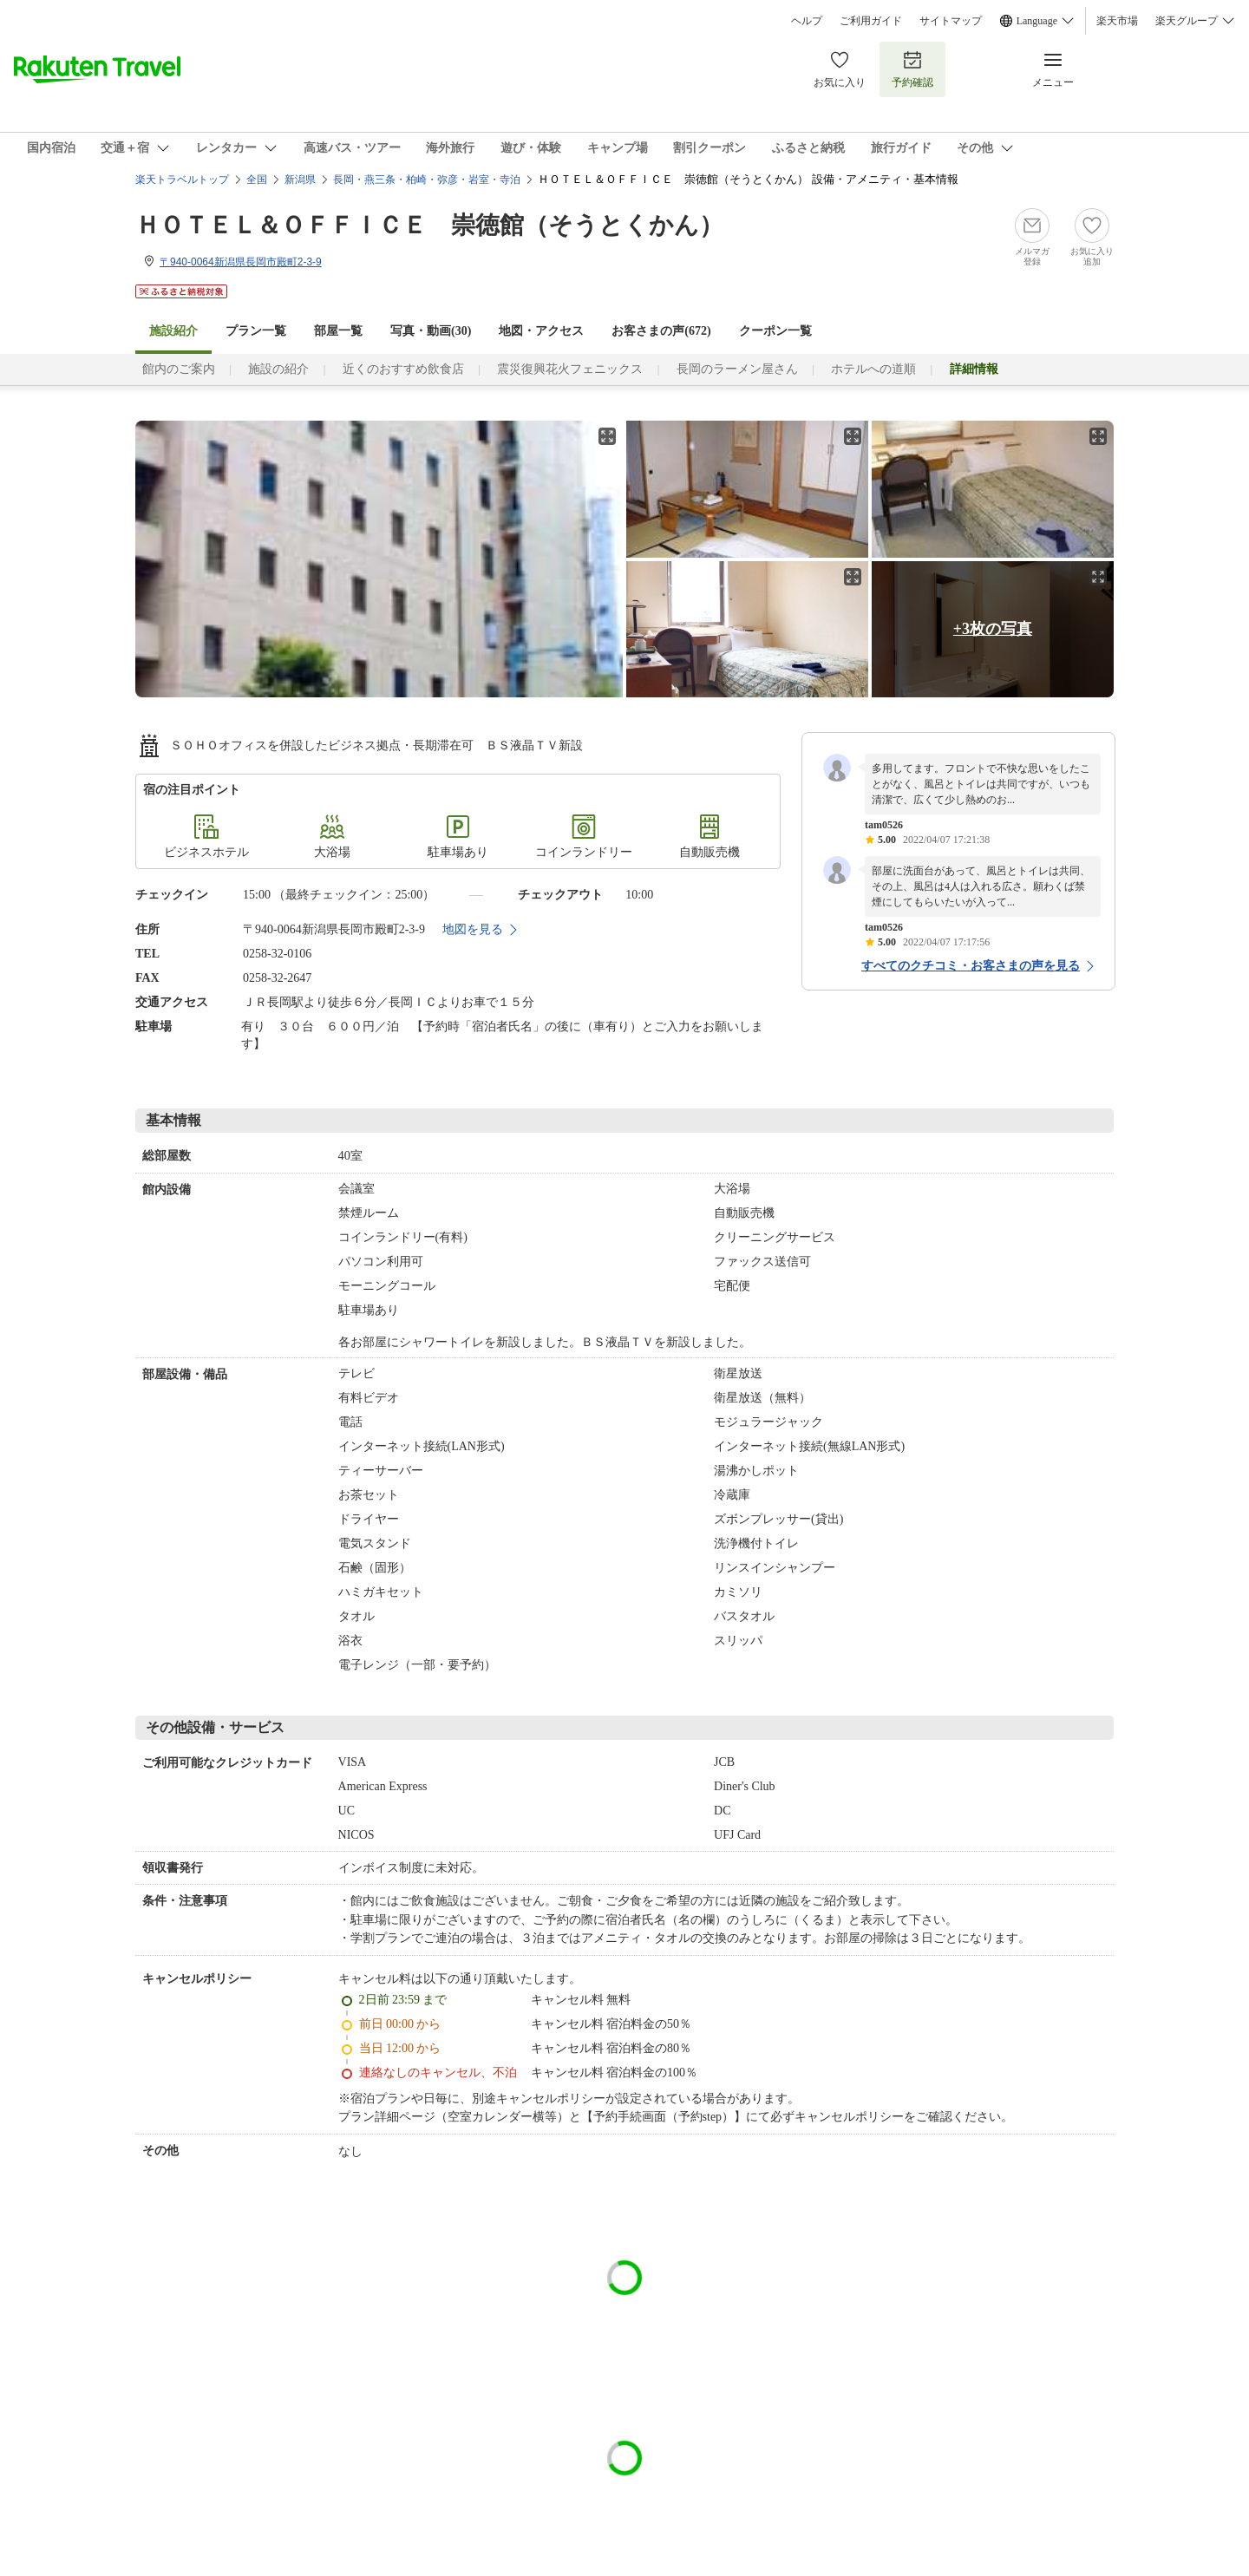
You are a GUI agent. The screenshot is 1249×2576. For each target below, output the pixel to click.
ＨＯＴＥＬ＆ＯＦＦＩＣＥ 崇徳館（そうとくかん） (429, 225)
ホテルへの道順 (873, 369)
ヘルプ (806, 21)
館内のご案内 (178, 369)
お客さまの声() (660, 330)
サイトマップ (950, 21)
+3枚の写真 (992, 628)
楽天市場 (1117, 21)
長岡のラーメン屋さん (737, 369)
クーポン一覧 (775, 330)
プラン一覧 (256, 330)
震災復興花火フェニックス (570, 369)
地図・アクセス (541, 330)
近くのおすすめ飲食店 (403, 369)
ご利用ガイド (871, 21)
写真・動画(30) (430, 330)
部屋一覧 (338, 330)
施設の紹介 (278, 369)
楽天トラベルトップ (182, 179)
